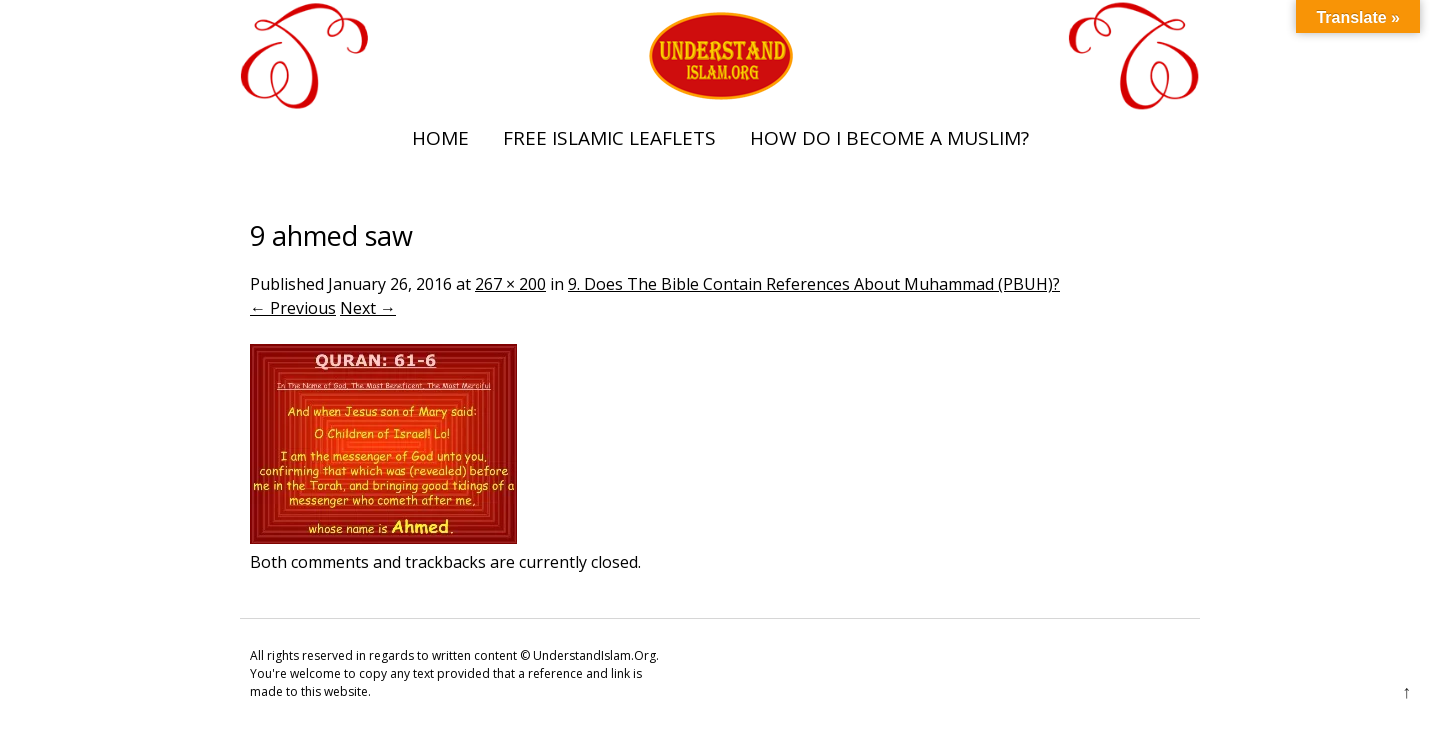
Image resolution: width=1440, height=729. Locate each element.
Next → (368, 308)
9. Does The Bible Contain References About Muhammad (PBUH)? (814, 284)
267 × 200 (510, 284)
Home (440, 138)
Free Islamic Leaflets (609, 138)
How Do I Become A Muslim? (889, 138)
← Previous (293, 308)
